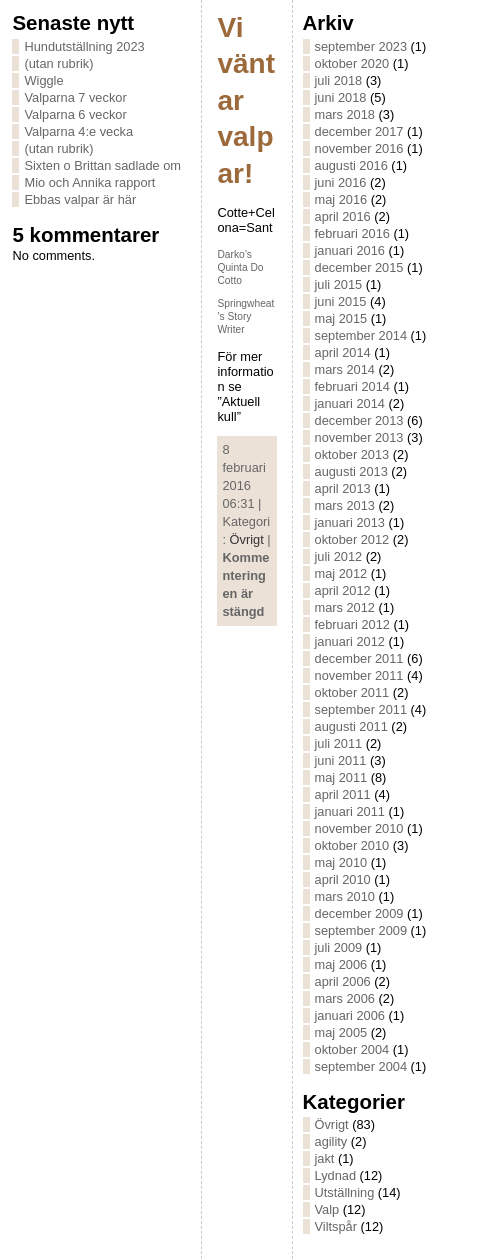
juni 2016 (341, 182)
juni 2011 (341, 760)
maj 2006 (341, 964)
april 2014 (343, 352)
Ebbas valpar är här (80, 199)
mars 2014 (345, 369)
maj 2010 (341, 862)
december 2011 (359, 658)
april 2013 (343, 488)
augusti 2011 (351, 726)
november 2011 (359, 675)
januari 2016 (350, 250)
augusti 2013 (351, 471)
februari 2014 (352, 386)
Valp (327, 1209)
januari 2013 (350, 522)
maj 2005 (341, 1032)
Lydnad (336, 1175)
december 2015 (359, 267)
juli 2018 (339, 80)
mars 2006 (345, 998)
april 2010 (343, 879)
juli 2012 (339, 556)
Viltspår (336, 1226)
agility (331, 1141)
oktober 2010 (352, 845)
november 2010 (359, 828)
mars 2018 (345, 114)
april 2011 (343, 794)
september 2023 (361, 46)
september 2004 (361, 1066)
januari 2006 (350, 1015)
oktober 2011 (352, 692)
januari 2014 (350, 403)
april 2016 (343, 216)
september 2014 (361, 335)
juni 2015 (341, 301)
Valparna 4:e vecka (78, 131)
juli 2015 (339, 284)
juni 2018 (341, 97)
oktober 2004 (352, 1049)
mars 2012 (345, 607)
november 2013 (359, 437)
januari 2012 (350, 641)
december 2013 (359, 420)
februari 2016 (352, 233)
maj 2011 (341, 777)
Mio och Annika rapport (89, 182)
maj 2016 (341, 199)
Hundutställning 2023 (84, 46)
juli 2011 (339, 743)
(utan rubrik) (58, 63)
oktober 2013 (352, 454)
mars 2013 (345, 505)
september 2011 (361, 709)
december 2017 (359, 131)
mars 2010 (345, 896)
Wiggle (43, 80)
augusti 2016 (351, 165)
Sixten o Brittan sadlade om (102, 165)
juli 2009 (339, 947)
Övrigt (247, 539)
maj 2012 (341, 573)
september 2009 (361, 930)
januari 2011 (350, 811)
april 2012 (343, 590)
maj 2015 (341, 318)
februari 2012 (352, 624)
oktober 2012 (352, 539)
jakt (325, 1158)
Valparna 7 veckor (75, 97)
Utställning (345, 1192)
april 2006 (343, 981)
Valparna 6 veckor (75, 114)
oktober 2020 (352, 63)
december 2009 (359, 913)
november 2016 (359, 148)
